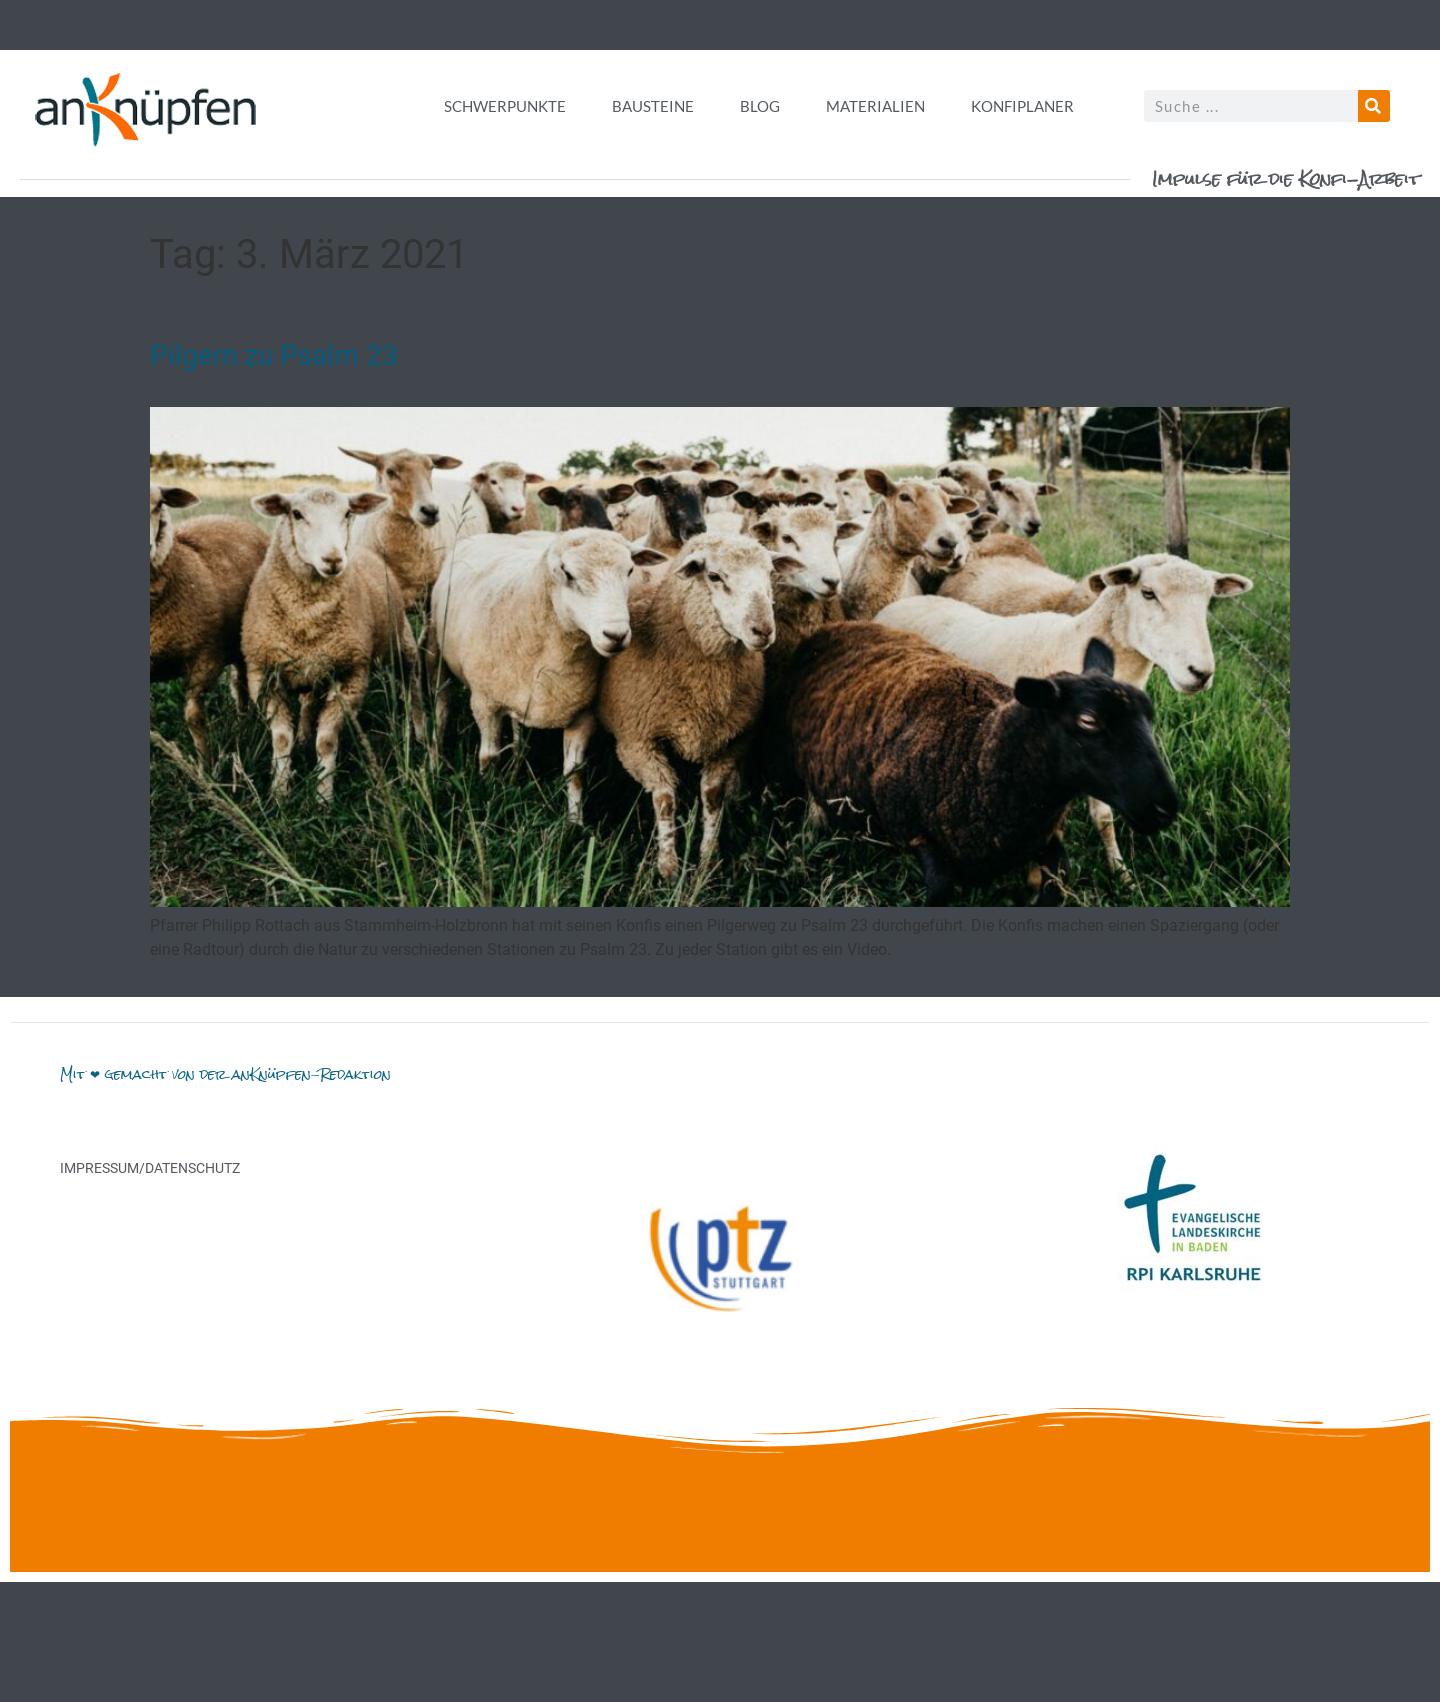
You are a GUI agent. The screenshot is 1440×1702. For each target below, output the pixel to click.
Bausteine (653, 106)
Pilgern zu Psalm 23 (274, 355)
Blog (760, 106)
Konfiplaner (1022, 106)
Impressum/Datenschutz (150, 1168)
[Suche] (1374, 106)
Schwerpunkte (505, 106)
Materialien (875, 106)
